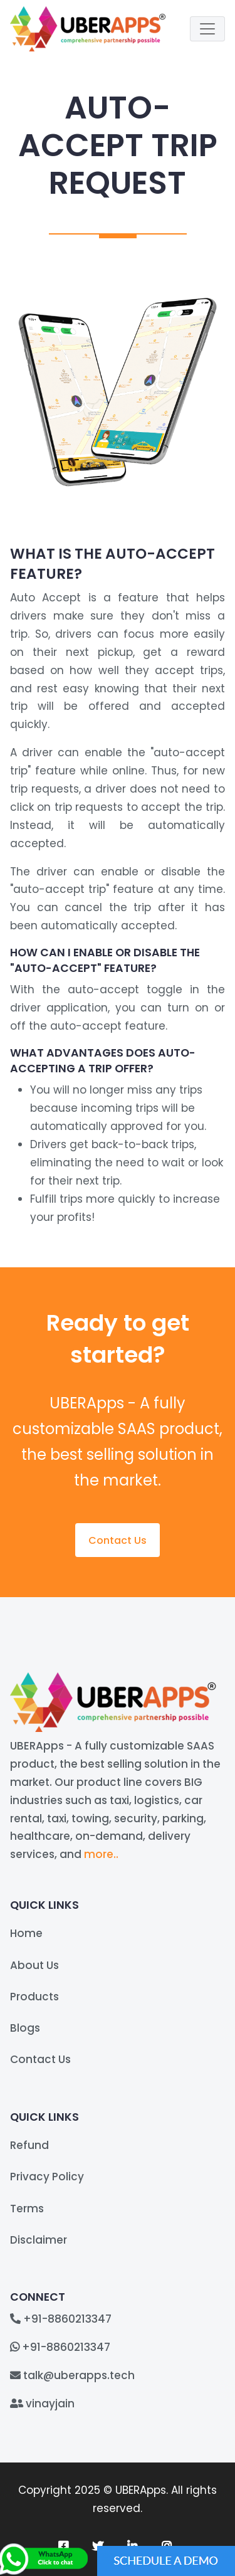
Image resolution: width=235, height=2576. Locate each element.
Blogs (25, 2027)
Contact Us (117, 1540)
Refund (29, 2145)
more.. (101, 1854)
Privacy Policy (47, 2176)
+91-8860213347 (67, 2318)
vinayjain (50, 2403)
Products (34, 1996)
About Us (34, 1965)
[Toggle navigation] (207, 28)
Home (26, 1933)
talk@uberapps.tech (79, 2375)
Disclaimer (38, 2239)
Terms (27, 2208)
